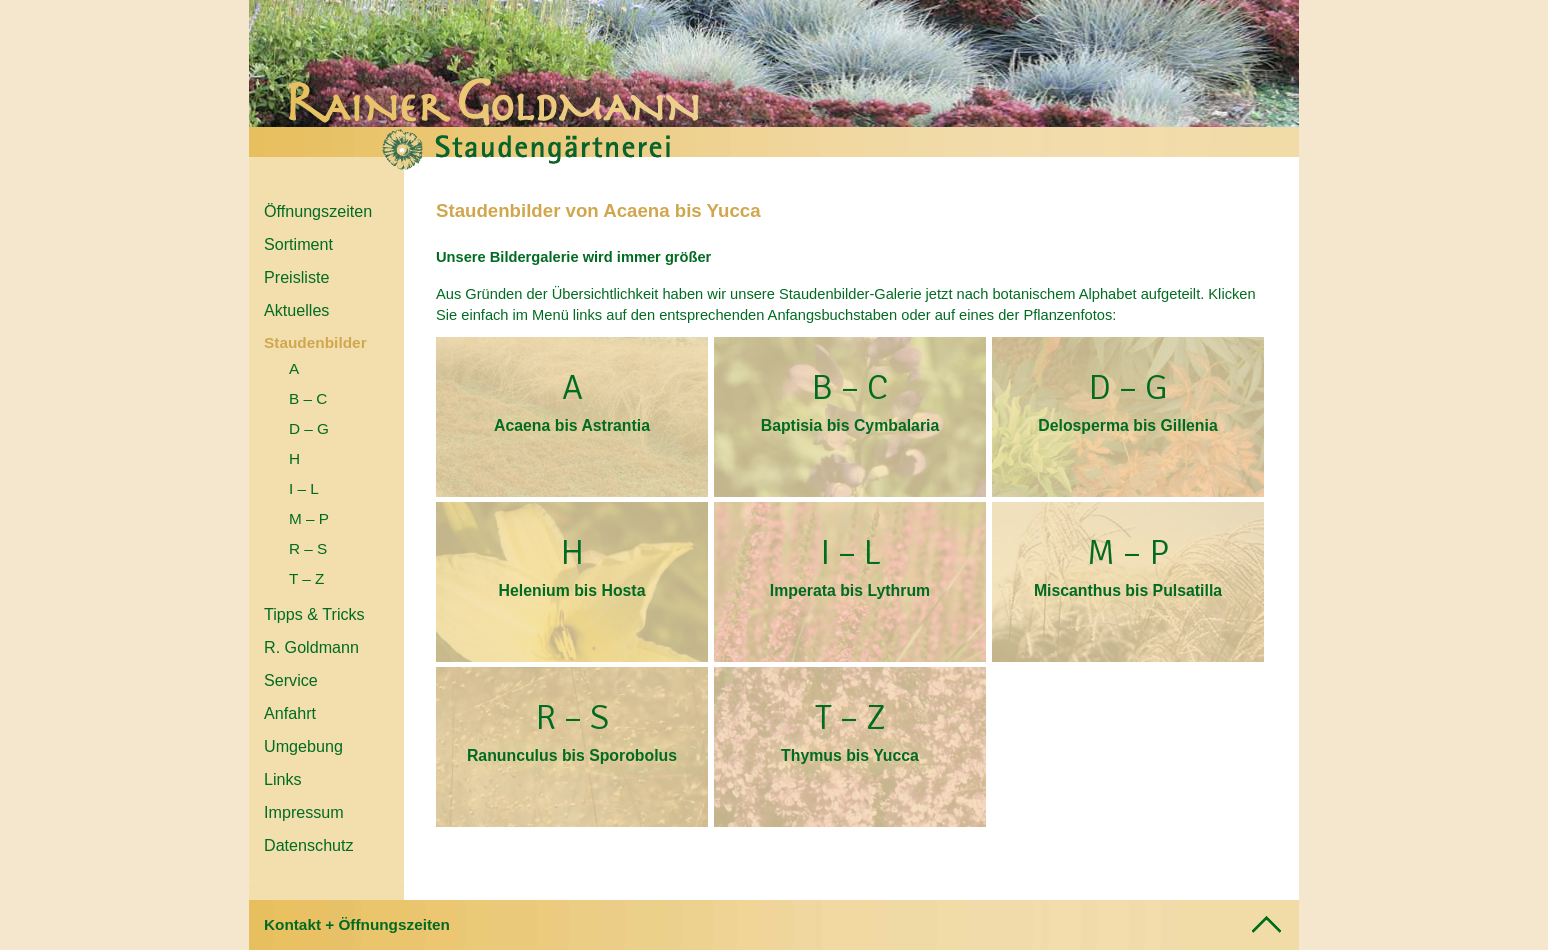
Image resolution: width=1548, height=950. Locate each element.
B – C (308, 398)
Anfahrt (290, 713)
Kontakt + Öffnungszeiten (357, 924)
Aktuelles (296, 310)
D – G (309, 428)
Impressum (304, 812)
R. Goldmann (311, 647)
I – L (304, 488)
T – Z (306, 578)
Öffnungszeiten (318, 211)
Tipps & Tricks (314, 614)
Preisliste (296, 277)
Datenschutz (309, 845)
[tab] (774, 925)
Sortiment (298, 244)
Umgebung (303, 746)
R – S (308, 548)
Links (283, 779)
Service (291, 680)
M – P (309, 518)
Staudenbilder (315, 342)
